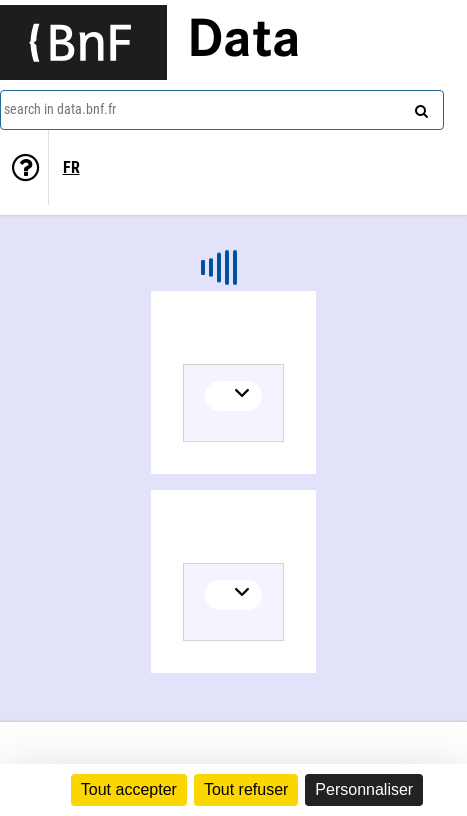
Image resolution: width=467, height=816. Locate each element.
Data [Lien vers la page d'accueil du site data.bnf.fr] (244, 42)
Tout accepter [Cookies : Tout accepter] (129, 789)
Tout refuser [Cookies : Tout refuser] (246, 789)
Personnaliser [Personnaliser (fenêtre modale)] (364, 789)
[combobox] (222, 110)
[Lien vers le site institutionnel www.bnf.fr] (83, 42)
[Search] (419, 107)
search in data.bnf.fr (60, 109)
